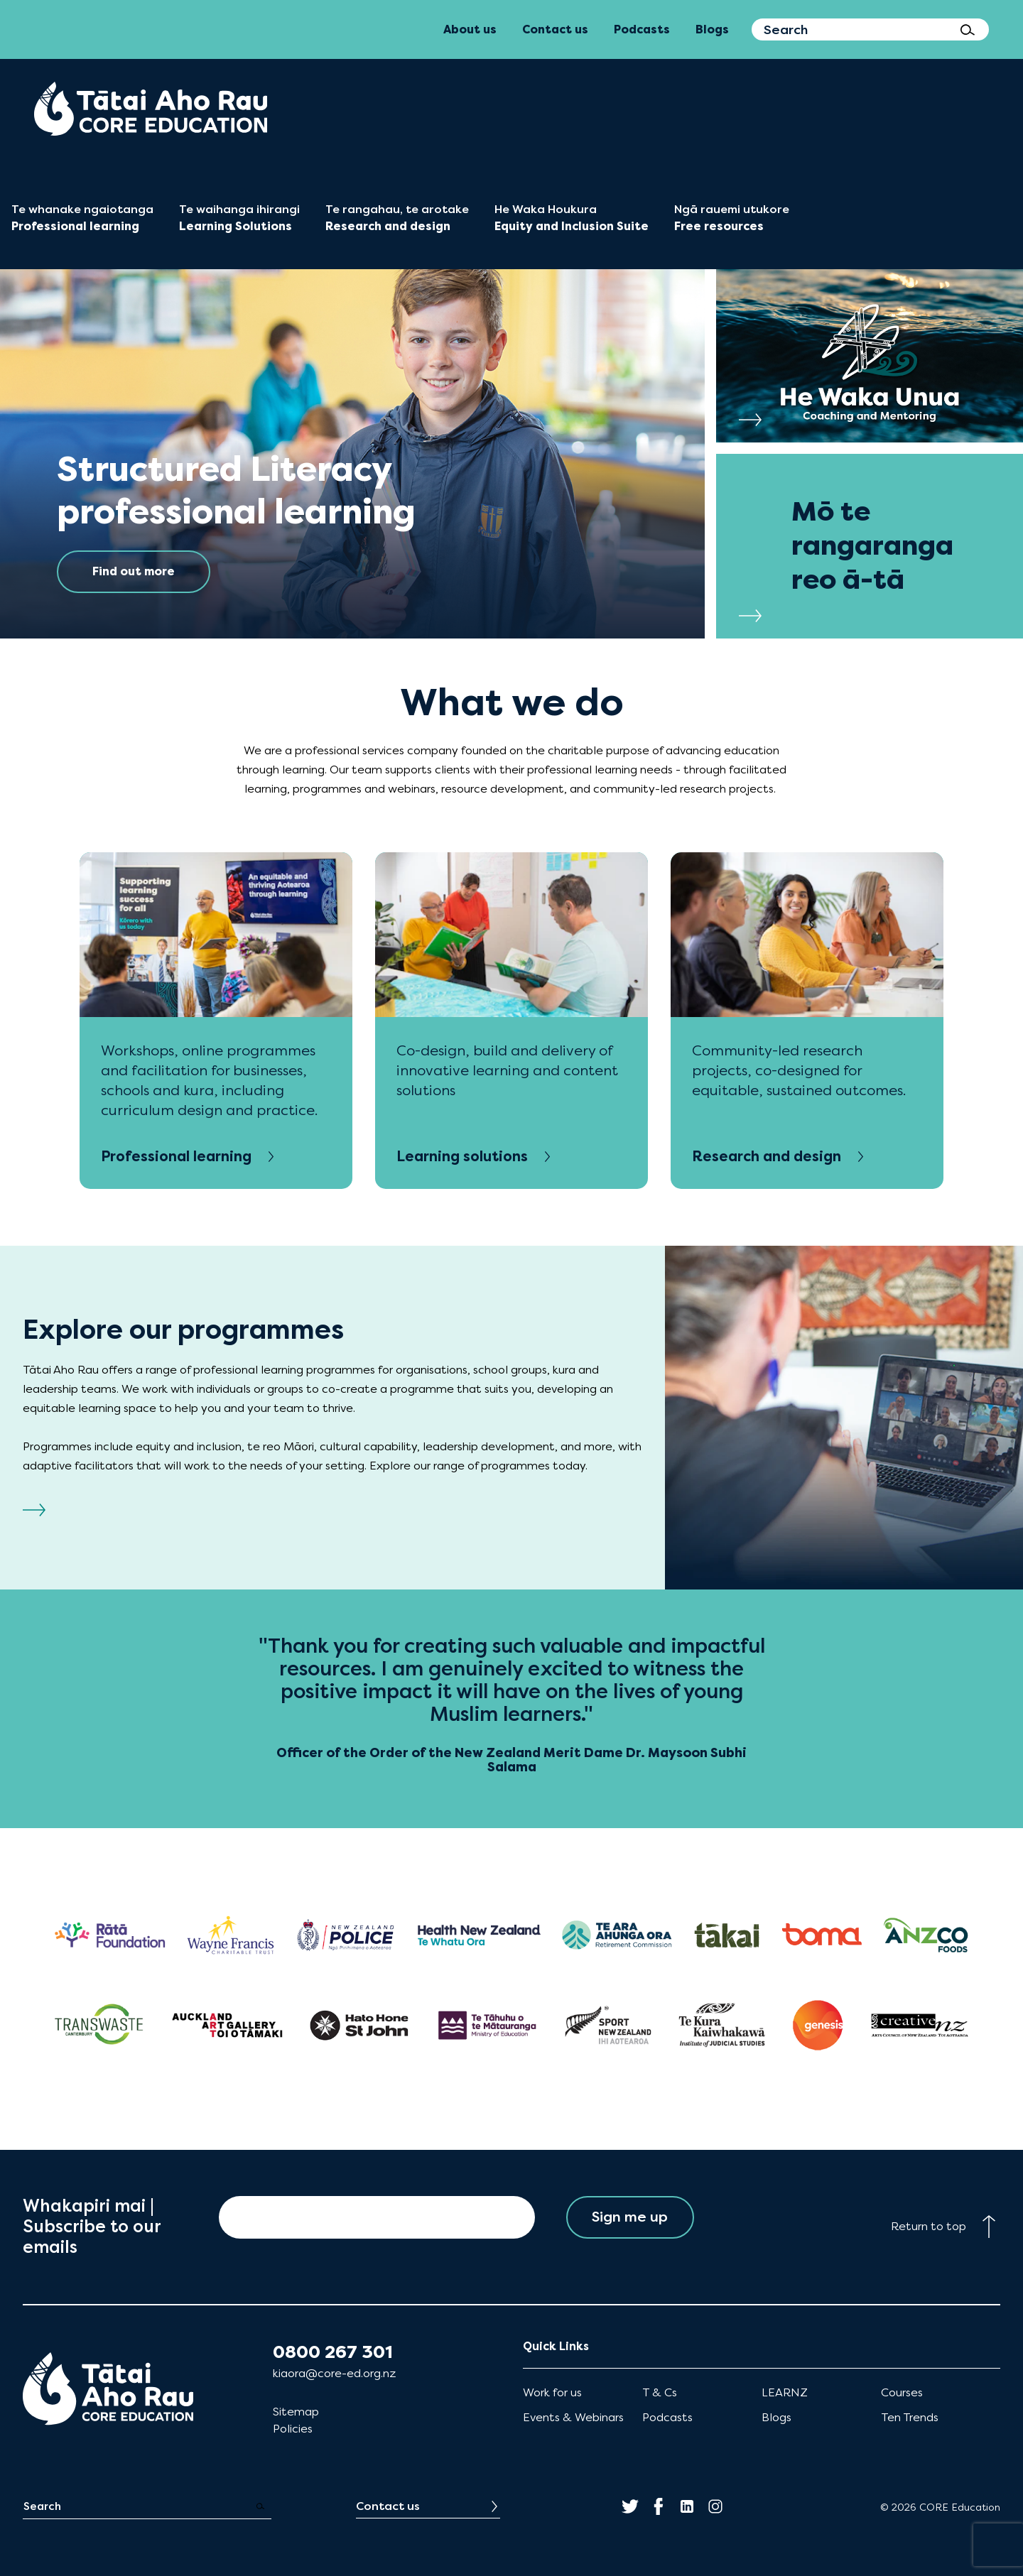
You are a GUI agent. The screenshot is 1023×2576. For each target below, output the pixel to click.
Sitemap (296, 2411)
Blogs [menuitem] (712, 29)
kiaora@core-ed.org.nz (334, 2373)
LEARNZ (785, 2392)
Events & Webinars (573, 2417)
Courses (902, 2392)
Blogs (776, 2417)
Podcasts (667, 2417)
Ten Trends (909, 2417)
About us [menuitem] (470, 29)
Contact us (388, 2506)
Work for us (552, 2392)
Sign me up (630, 2217)
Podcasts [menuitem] (642, 29)
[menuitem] (150, 109)
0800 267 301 (333, 2352)
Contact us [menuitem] (555, 29)
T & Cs (659, 2392)
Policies (293, 2428)
